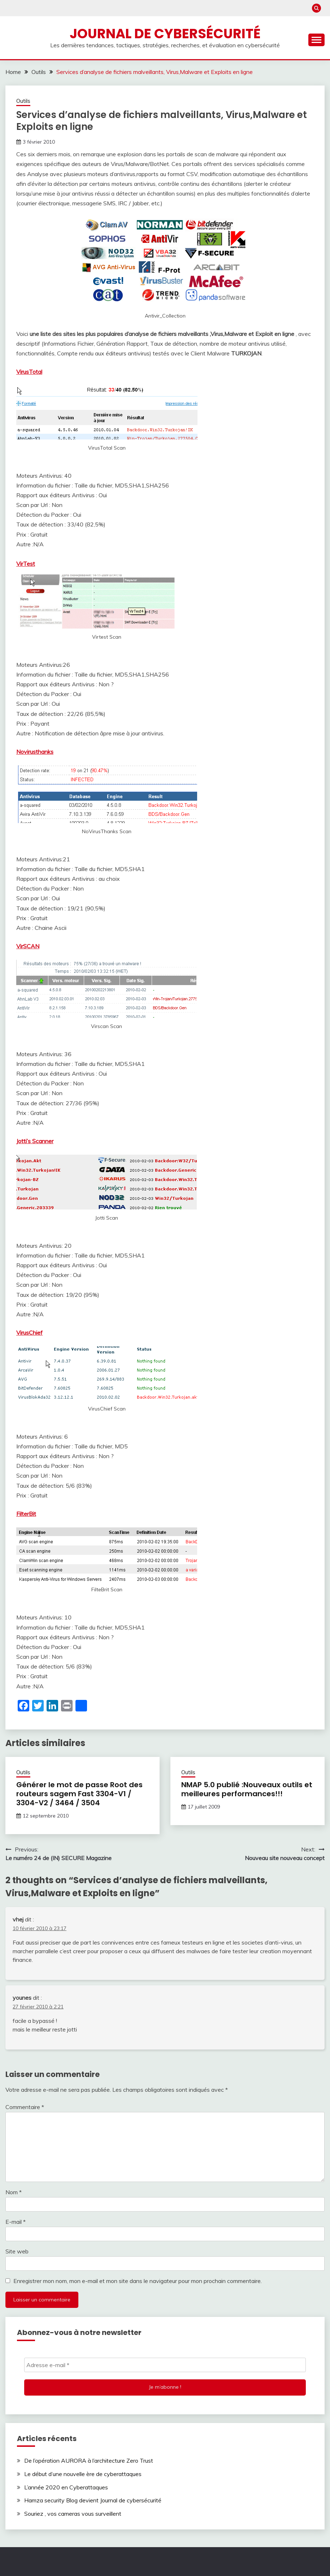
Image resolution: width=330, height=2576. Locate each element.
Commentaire (24, 2107)
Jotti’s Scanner (34, 1141)
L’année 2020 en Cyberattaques (66, 2487)
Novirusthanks (34, 751)
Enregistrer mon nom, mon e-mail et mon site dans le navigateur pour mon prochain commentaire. (137, 2280)
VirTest (25, 563)
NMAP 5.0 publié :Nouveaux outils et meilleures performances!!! (246, 1789)
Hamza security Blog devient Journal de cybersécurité (92, 2500)
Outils (23, 100)
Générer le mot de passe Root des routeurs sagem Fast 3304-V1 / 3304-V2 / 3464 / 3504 (79, 1794)
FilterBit (26, 1513)
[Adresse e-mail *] (165, 2365)
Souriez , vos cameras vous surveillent (72, 2513)
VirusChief (29, 1332)
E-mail (15, 2221)
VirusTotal (29, 371)
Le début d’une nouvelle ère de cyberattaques (83, 2473)
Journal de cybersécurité (165, 33)
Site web (17, 2251)
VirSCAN (27, 946)
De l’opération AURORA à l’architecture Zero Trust (88, 2460)
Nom (13, 2192)
